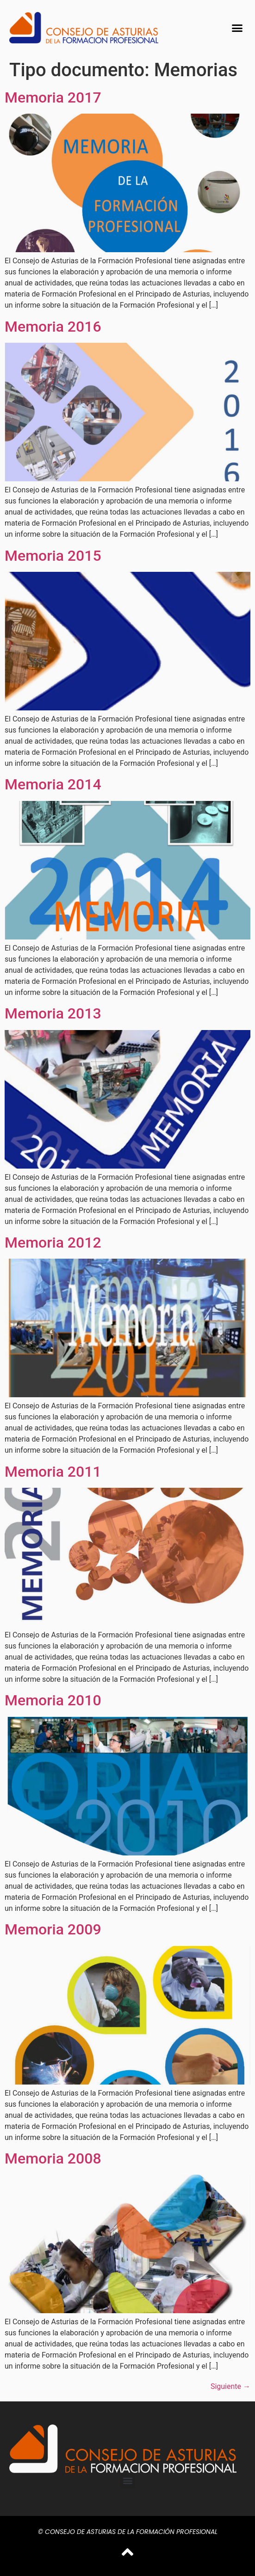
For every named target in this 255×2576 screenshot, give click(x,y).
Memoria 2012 (53, 1242)
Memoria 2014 (53, 784)
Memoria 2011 (53, 1471)
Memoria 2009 (53, 1929)
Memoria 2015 (53, 555)
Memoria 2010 (53, 1700)
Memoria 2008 (53, 2158)
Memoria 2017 (53, 97)
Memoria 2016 (53, 326)
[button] (237, 27)
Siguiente (230, 2386)
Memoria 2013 (53, 1013)
